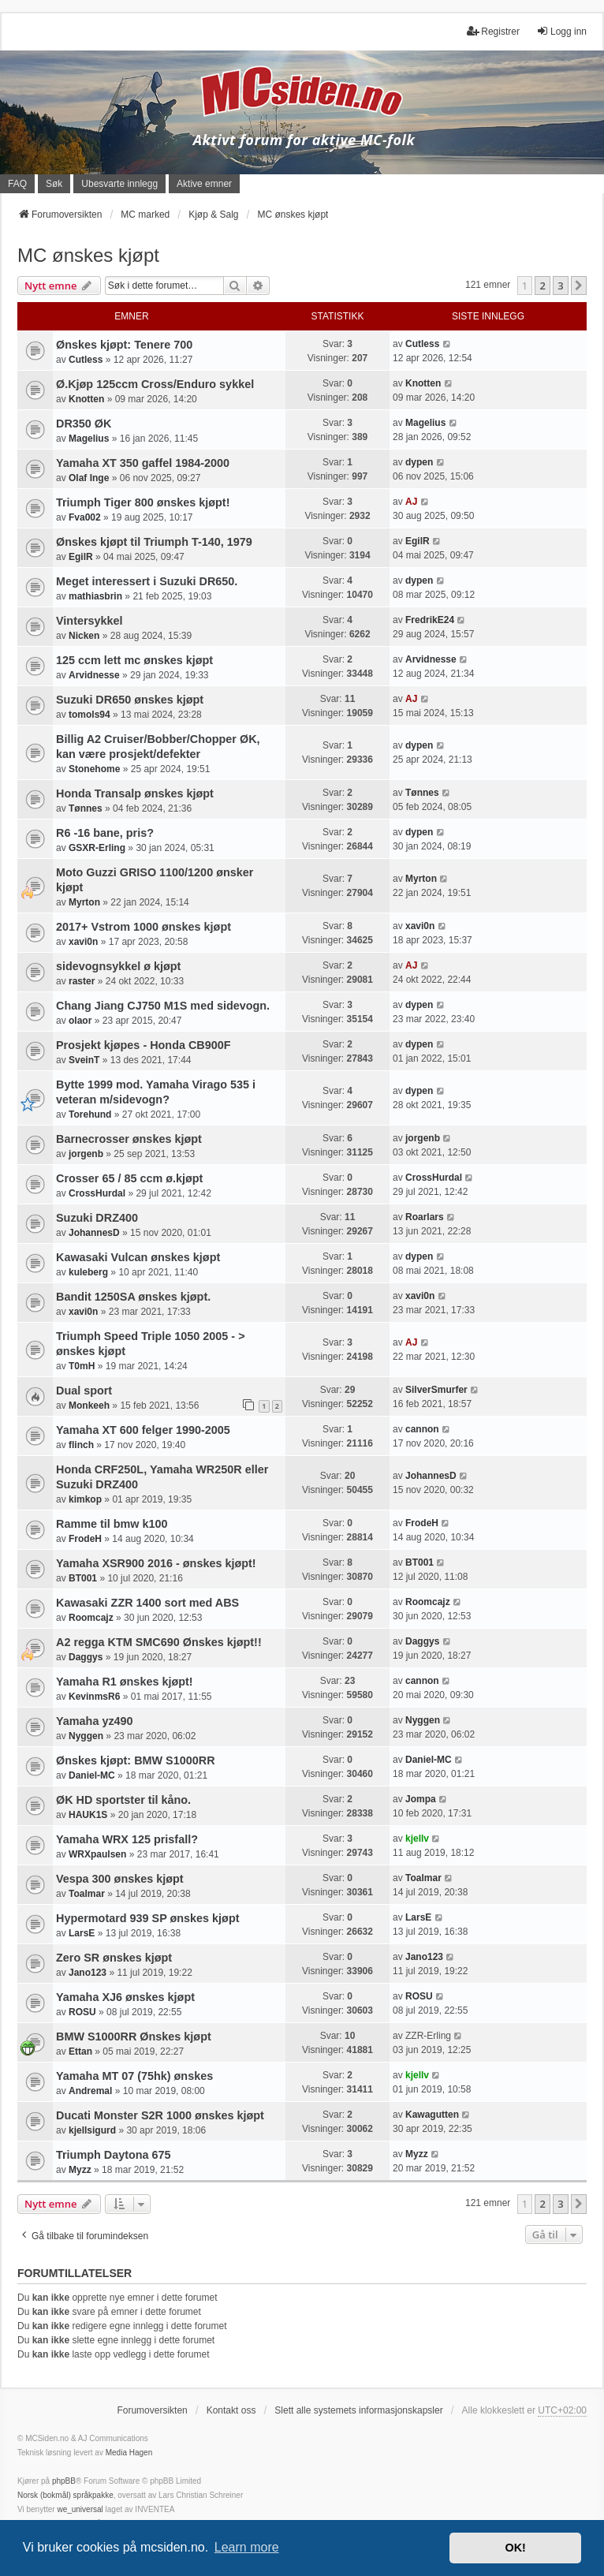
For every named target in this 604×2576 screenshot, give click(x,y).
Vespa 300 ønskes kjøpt (120, 1878)
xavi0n (83, 941)
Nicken (84, 635)
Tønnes (86, 808)
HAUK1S (88, 1814)
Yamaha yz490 (94, 1721)
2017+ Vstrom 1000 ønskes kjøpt (143, 926)
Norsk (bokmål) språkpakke (65, 2495)
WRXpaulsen (97, 1854)
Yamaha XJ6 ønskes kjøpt (125, 1997)
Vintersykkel (89, 620)
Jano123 (87, 1972)
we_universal (80, 2509)
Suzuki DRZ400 (97, 1217)
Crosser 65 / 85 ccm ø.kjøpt (129, 1178)
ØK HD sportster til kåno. (123, 1800)
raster (82, 981)
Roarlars (424, 1217)
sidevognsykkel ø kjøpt (118, 966)
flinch (81, 1444)
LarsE (82, 1933)
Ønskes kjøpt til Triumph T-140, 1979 (154, 542)
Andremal (90, 2090)
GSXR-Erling (97, 847)
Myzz (80, 2169)
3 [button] (560, 285)
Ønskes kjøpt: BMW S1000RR (135, 1760)
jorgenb (86, 1153)
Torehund (90, 1114)
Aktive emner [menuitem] (204, 183)
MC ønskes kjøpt (88, 255)
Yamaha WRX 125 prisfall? (127, 1839)
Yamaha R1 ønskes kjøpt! (124, 1681)
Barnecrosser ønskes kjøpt (129, 1139)
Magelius (89, 438)
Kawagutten (432, 2114)
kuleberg (88, 1272)
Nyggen (86, 1736)
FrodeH (85, 1538)
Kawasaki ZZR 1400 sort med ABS (147, 1602)
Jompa (420, 1799)
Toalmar (87, 1893)
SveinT (84, 1060)
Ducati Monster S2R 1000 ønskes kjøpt (160, 2115)
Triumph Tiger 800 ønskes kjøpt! (142, 502)
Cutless (86, 359)
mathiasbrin (95, 596)
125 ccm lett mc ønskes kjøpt (134, 660)
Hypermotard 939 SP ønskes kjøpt (147, 1918)
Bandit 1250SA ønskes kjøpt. (133, 1296)
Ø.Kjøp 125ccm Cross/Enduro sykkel (155, 384)
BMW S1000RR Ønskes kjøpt (133, 2036)
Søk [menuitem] (54, 183)
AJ (411, 501)
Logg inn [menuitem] (561, 31)
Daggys (86, 1657)
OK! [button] (515, 2547)
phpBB (64, 2481)
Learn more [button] (246, 2547)
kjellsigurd (92, 2130)
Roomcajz (91, 1617)
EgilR (81, 556)
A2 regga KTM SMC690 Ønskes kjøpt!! (159, 1642)
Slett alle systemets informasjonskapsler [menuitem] (358, 2410)
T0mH (82, 1366)
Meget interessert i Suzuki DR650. (146, 581)
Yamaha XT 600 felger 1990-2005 (143, 1430)
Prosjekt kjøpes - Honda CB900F (143, 1045)
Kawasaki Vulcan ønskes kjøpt (138, 1257)
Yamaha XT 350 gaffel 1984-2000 (142, 463)
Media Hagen (129, 2452)
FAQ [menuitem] (17, 183)
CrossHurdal (97, 1193)
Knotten (86, 399)
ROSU (82, 2012)
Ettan (80, 2051)
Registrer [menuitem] (493, 31)
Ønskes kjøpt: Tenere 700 (124, 344)
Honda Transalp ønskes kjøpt (135, 793)
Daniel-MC (92, 1775)
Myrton (84, 902)
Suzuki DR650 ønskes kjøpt (129, 699)
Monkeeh (89, 1405)
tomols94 (89, 714)
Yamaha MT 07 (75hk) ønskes (134, 2076)
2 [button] (542, 285)
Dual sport (84, 1390)
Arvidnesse (94, 675)
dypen (419, 462)
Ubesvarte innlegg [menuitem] (119, 183)
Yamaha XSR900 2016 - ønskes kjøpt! (156, 1563)
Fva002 (85, 517)
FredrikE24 (429, 619)
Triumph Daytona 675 (113, 2155)
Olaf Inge (89, 477)
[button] (579, 285)
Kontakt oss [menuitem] (231, 2410)
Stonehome (94, 769)
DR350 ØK (83, 423)
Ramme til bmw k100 (112, 1524)
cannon (422, 1429)
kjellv (417, 1838)
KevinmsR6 (94, 1696)
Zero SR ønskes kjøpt (114, 1957)
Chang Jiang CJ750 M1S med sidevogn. (163, 1005)
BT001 (83, 1578)
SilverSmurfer (436, 1389)
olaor (80, 1020)
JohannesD (94, 1232)
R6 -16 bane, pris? (105, 833)
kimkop (85, 1499)
